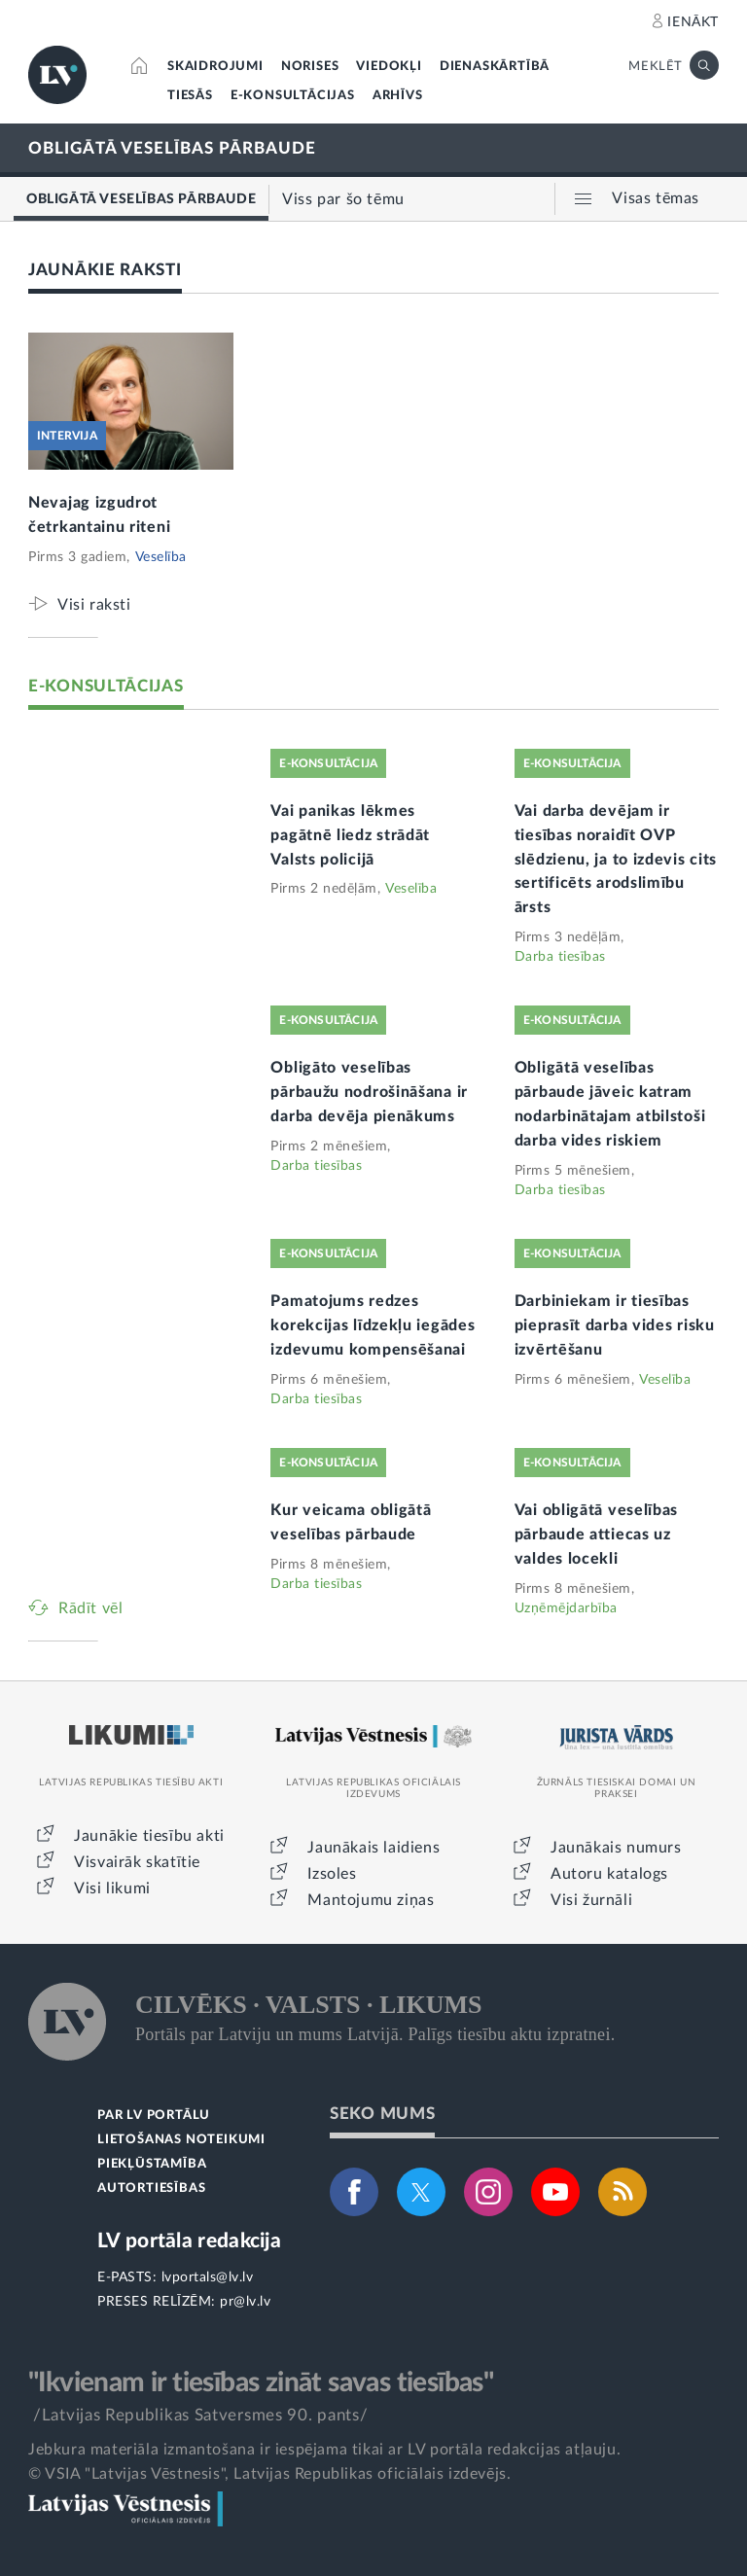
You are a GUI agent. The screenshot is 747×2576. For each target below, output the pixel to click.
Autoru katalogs (609, 1874)
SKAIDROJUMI (215, 66)
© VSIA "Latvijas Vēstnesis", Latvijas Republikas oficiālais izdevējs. (269, 2474)
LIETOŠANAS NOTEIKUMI (181, 2140)
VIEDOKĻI (388, 66)
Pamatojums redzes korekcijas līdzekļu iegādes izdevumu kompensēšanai (372, 1325)
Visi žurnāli (591, 1900)
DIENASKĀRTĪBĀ (495, 66)
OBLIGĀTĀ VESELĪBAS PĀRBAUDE (172, 148)
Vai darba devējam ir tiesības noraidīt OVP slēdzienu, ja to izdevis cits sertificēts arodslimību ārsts (616, 859)
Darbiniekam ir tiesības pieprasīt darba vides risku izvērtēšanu (615, 1325)
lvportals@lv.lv (207, 2277)
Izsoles (331, 1874)
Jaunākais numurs (616, 1847)
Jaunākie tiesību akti (149, 1836)
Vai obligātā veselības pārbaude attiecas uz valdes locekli (596, 1534)
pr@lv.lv (245, 2302)
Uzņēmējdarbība (566, 1608)
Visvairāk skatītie (137, 1862)
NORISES (310, 66)
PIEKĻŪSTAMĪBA (151, 2164)
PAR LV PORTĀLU (153, 2115)
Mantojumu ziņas (370, 1900)
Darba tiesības (560, 957)
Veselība (161, 557)
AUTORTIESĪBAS (151, 2188)
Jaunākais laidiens (373, 1847)
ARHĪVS (398, 95)
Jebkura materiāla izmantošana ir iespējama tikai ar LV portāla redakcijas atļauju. (324, 2449)
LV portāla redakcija (189, 2241)
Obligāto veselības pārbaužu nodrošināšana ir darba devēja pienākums (369, 1092)
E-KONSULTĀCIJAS (293, 95)
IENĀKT (693, 22)
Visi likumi (112, 1888)
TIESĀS (190, 95)
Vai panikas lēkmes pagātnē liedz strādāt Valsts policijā (350, 835)
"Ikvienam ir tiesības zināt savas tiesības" (260, 2382)
